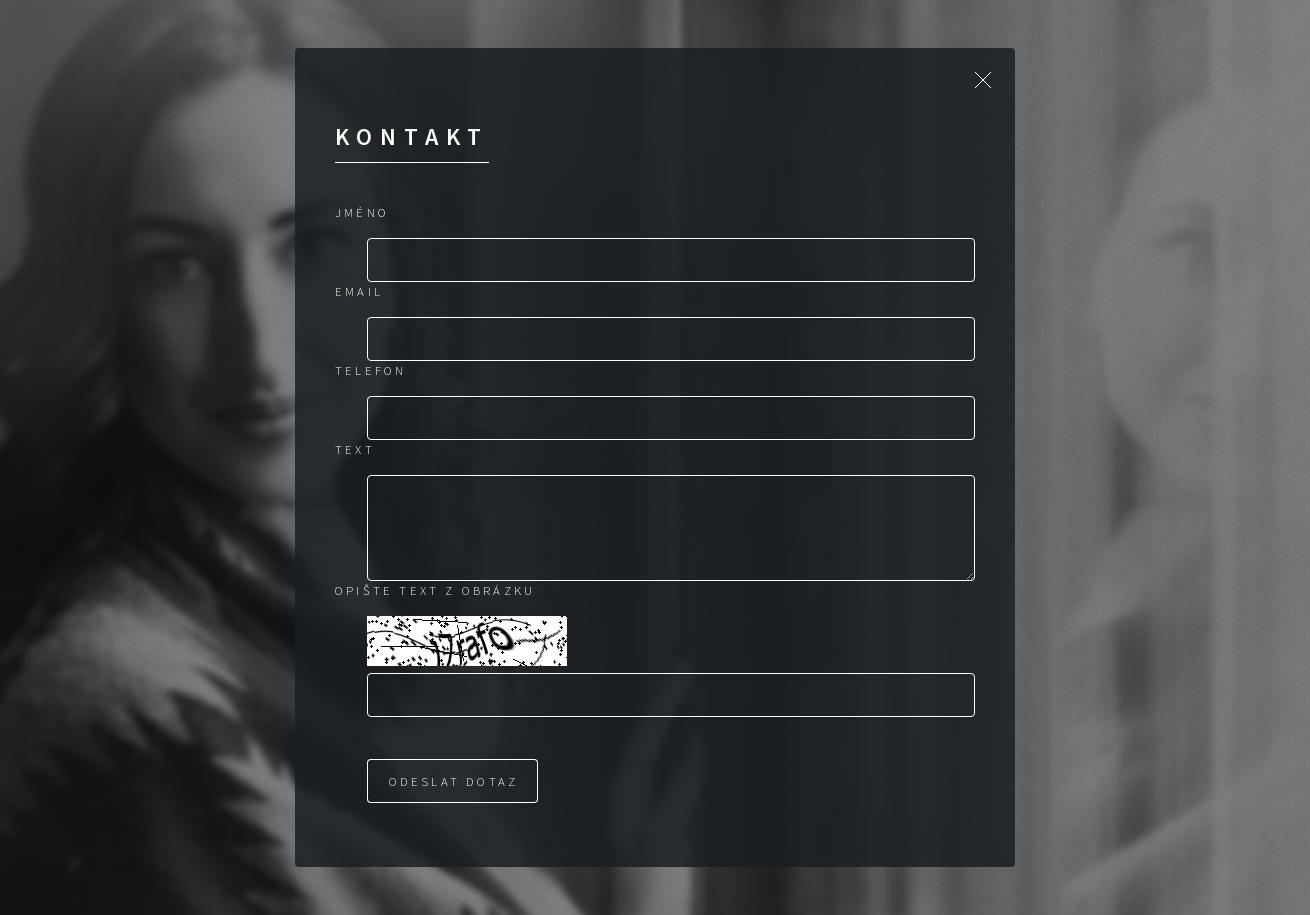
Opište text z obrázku (435, 590)
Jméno (362, 212)
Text (355, 449)
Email (359, 291)
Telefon (370, 370)
